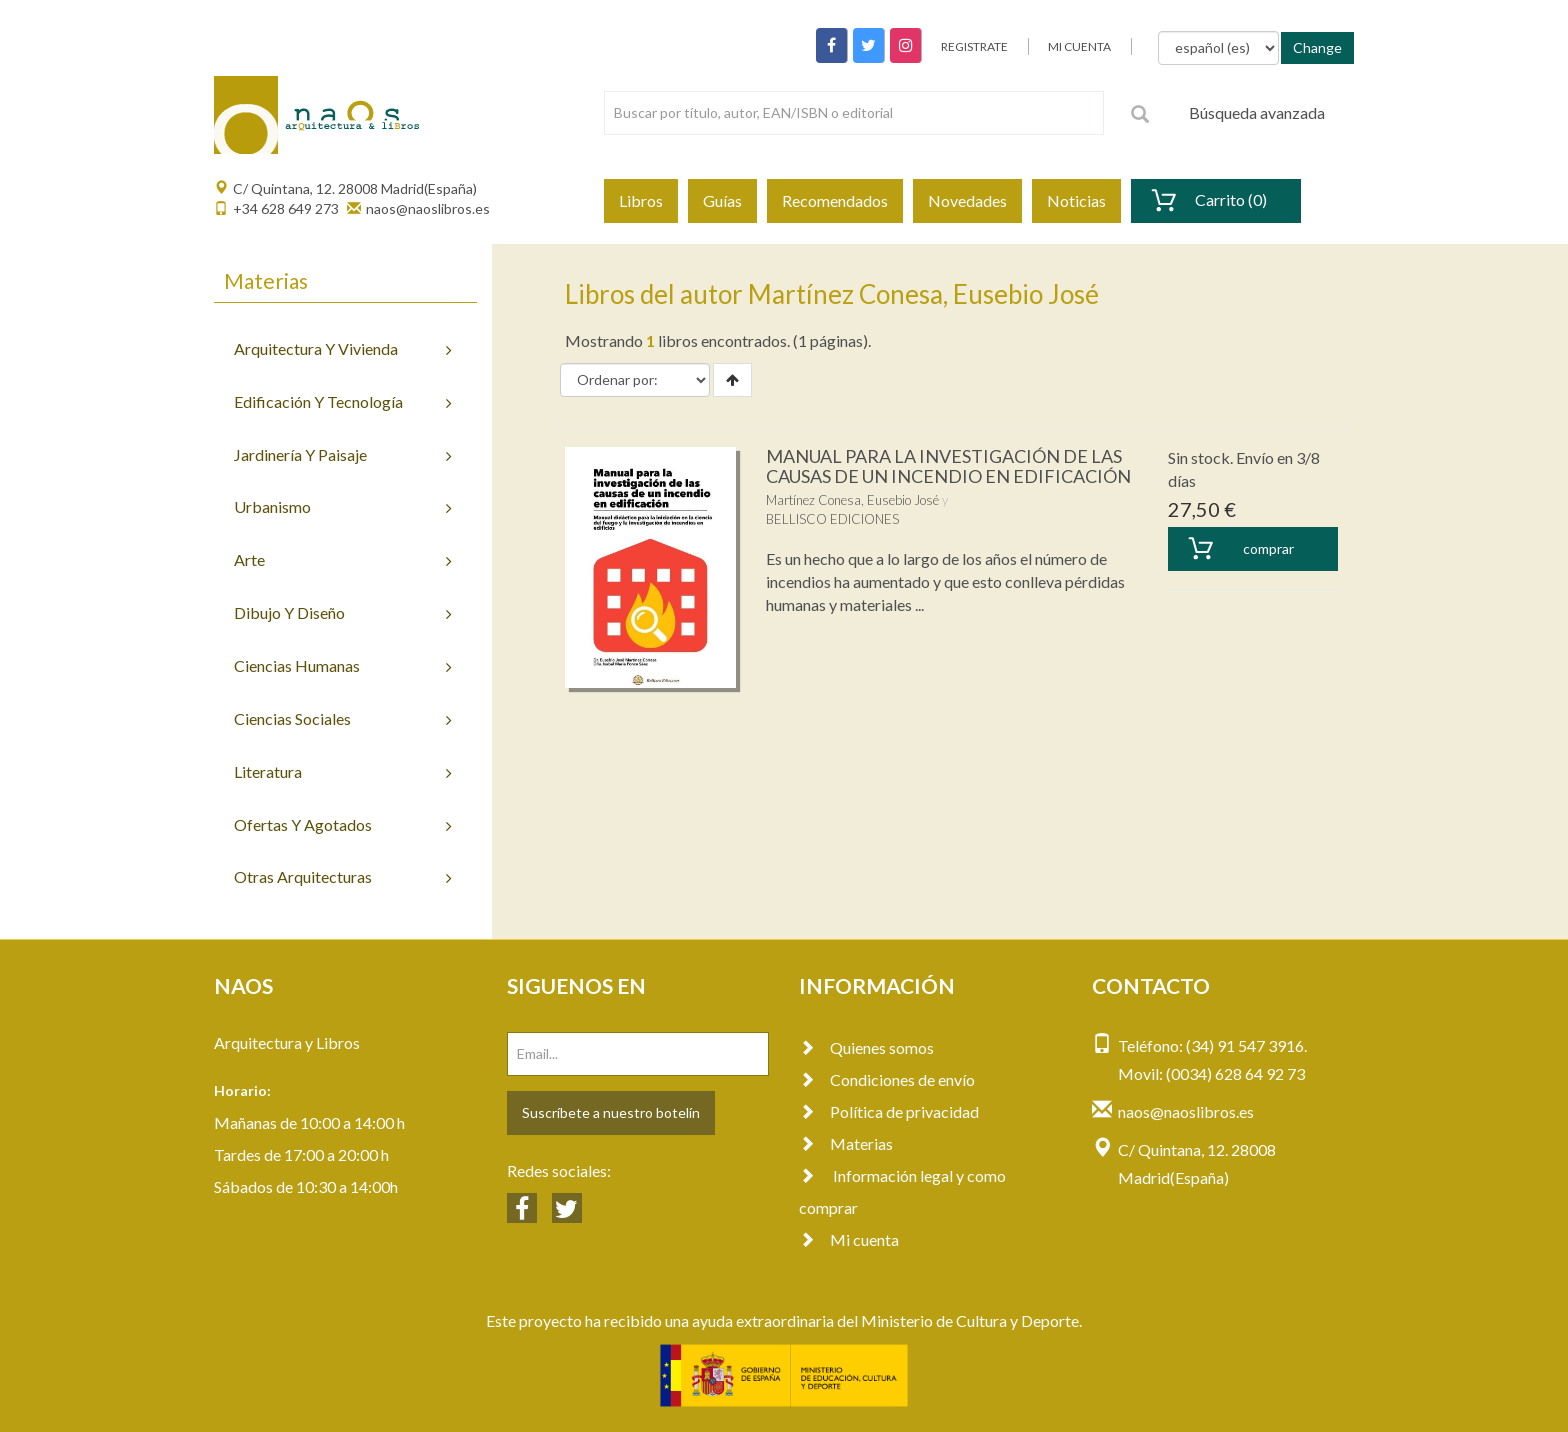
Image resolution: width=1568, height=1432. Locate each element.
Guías (722, 200)
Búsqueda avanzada (1257, 112)
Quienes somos (866, 1047)
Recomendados (835, 200)
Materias (846, 1143)
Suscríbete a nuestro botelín (611, 1112)
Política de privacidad (889, 1111)
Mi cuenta (849, 1239)
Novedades (967, 200)
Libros (641, 200)
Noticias (1076, 200)
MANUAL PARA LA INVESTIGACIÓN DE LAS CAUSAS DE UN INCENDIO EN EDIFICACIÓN (948, 466)
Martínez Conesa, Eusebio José (852, 500)
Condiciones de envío (887, 1079)
